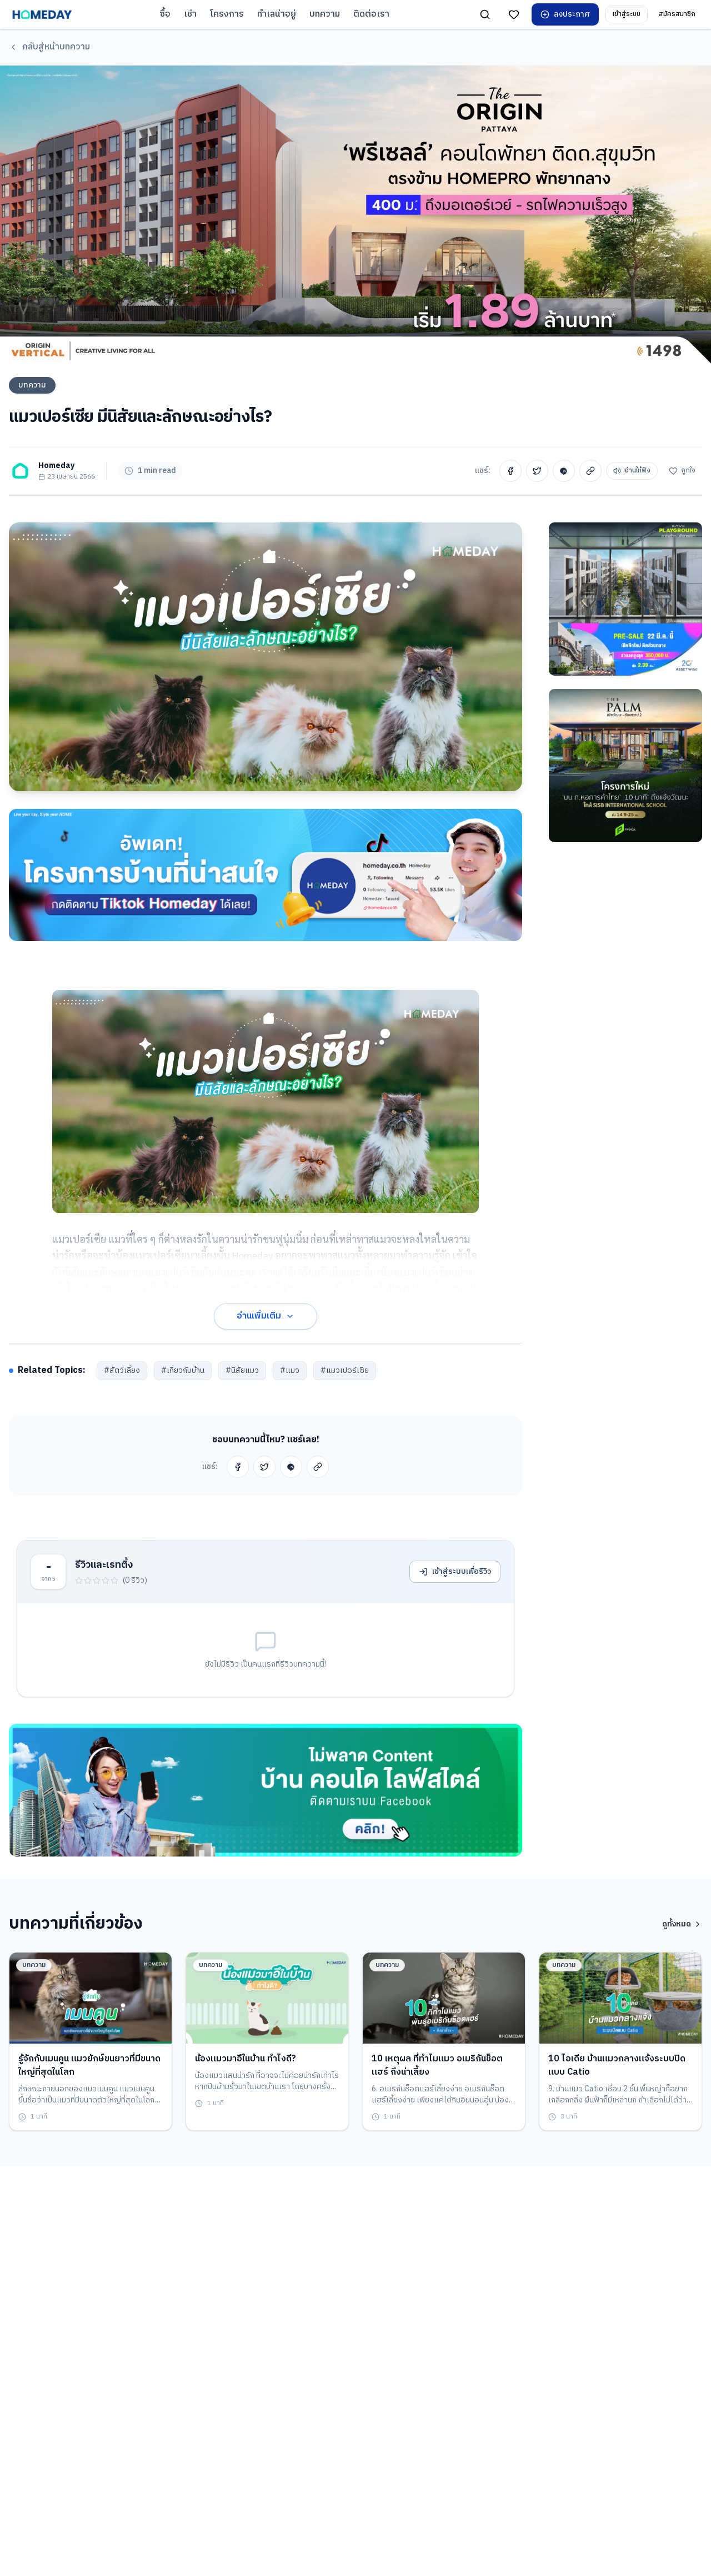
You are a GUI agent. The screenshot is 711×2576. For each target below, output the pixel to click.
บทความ (324, 14)
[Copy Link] (590, 473)
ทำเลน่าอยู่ (276, 14)
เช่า (190, 14)
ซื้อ (165, 14)
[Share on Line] (564, 473)
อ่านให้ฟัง (631, 472)
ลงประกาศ (565, 14)
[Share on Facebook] (510, 473)
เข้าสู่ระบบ (626, 14)
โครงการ (227, 14)
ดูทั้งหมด (682, 1928)
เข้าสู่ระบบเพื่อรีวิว (455, 1575)
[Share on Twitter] (537, 473)
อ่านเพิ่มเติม (265, 1320)
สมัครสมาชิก (677, 14)
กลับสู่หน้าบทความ (49, 46)
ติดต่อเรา (371, 14)
